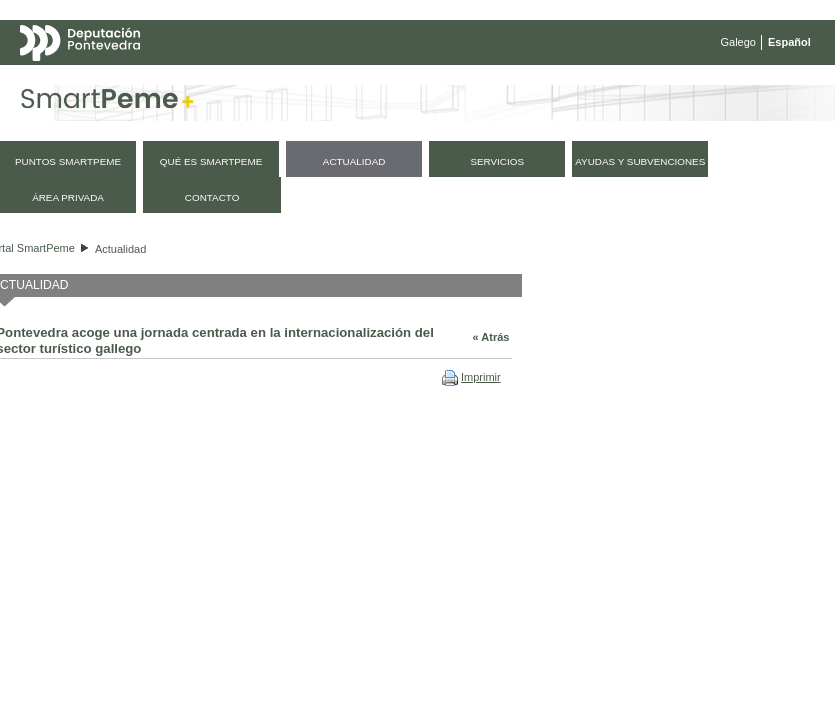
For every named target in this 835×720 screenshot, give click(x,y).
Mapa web (217, 82)
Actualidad (120, 249)
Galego (738, 42)
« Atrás (491, 337)
